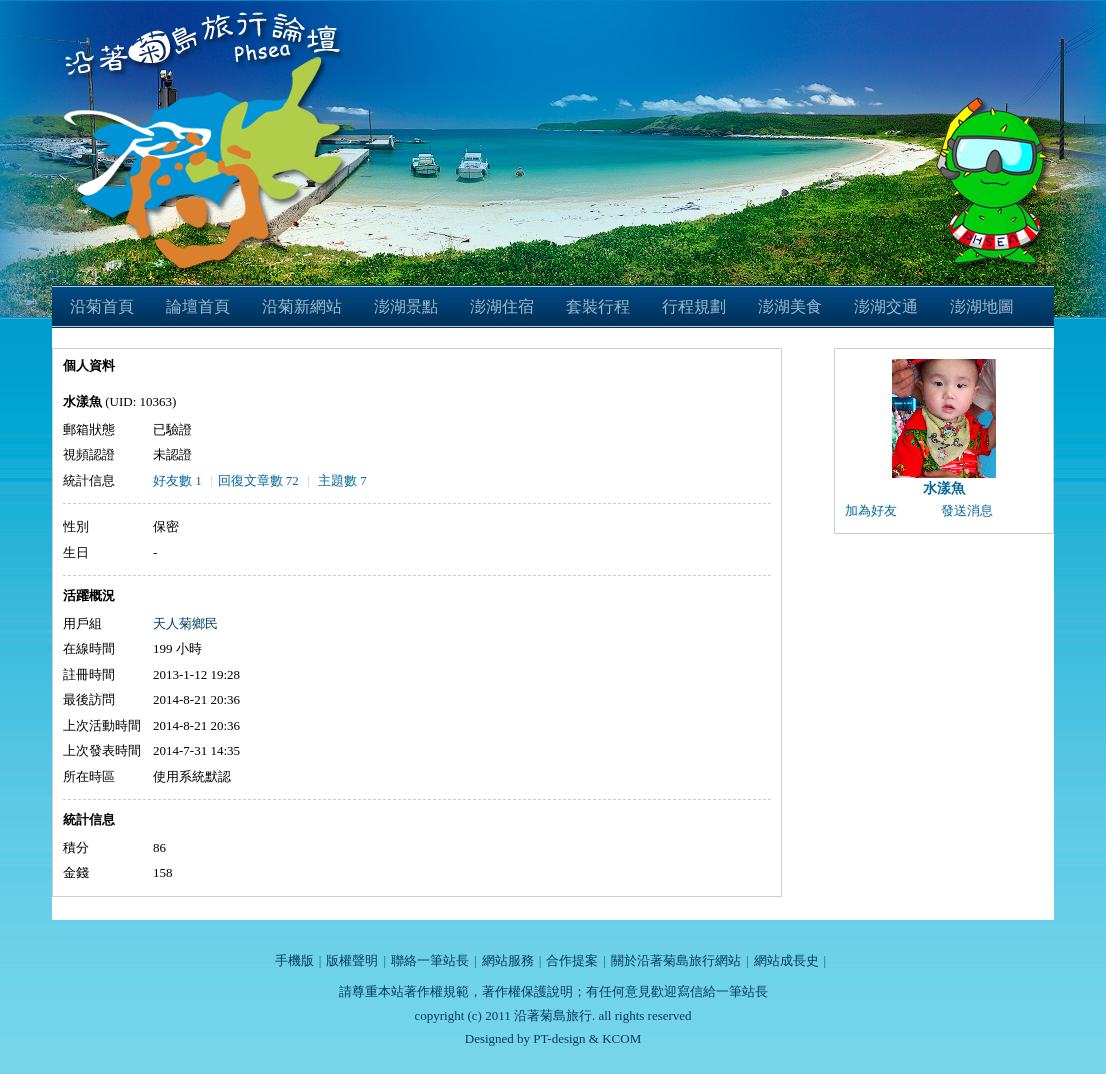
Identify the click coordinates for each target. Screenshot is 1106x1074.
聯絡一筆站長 (430, 960)
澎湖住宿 (502, 306)
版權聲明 (352, 960)
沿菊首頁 (102, 306)
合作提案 (572, 960)
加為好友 (871, 510)
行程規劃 (694, 306)
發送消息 (967, 510)
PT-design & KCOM (587, 1038)
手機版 (294, 960)
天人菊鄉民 (185, 623)
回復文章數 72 (258, 480)
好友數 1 (177, 480)
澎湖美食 (790, 306)
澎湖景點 (406, 306)
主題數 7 (342, 480)
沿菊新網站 (302, 306)
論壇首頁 (198, 306)
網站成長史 (786, 960)
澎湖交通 (886, 306)
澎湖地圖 (982, 306)
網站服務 (508, 960)
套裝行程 (598, 306)
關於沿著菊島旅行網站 (676, 960)
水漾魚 (944, 488)
